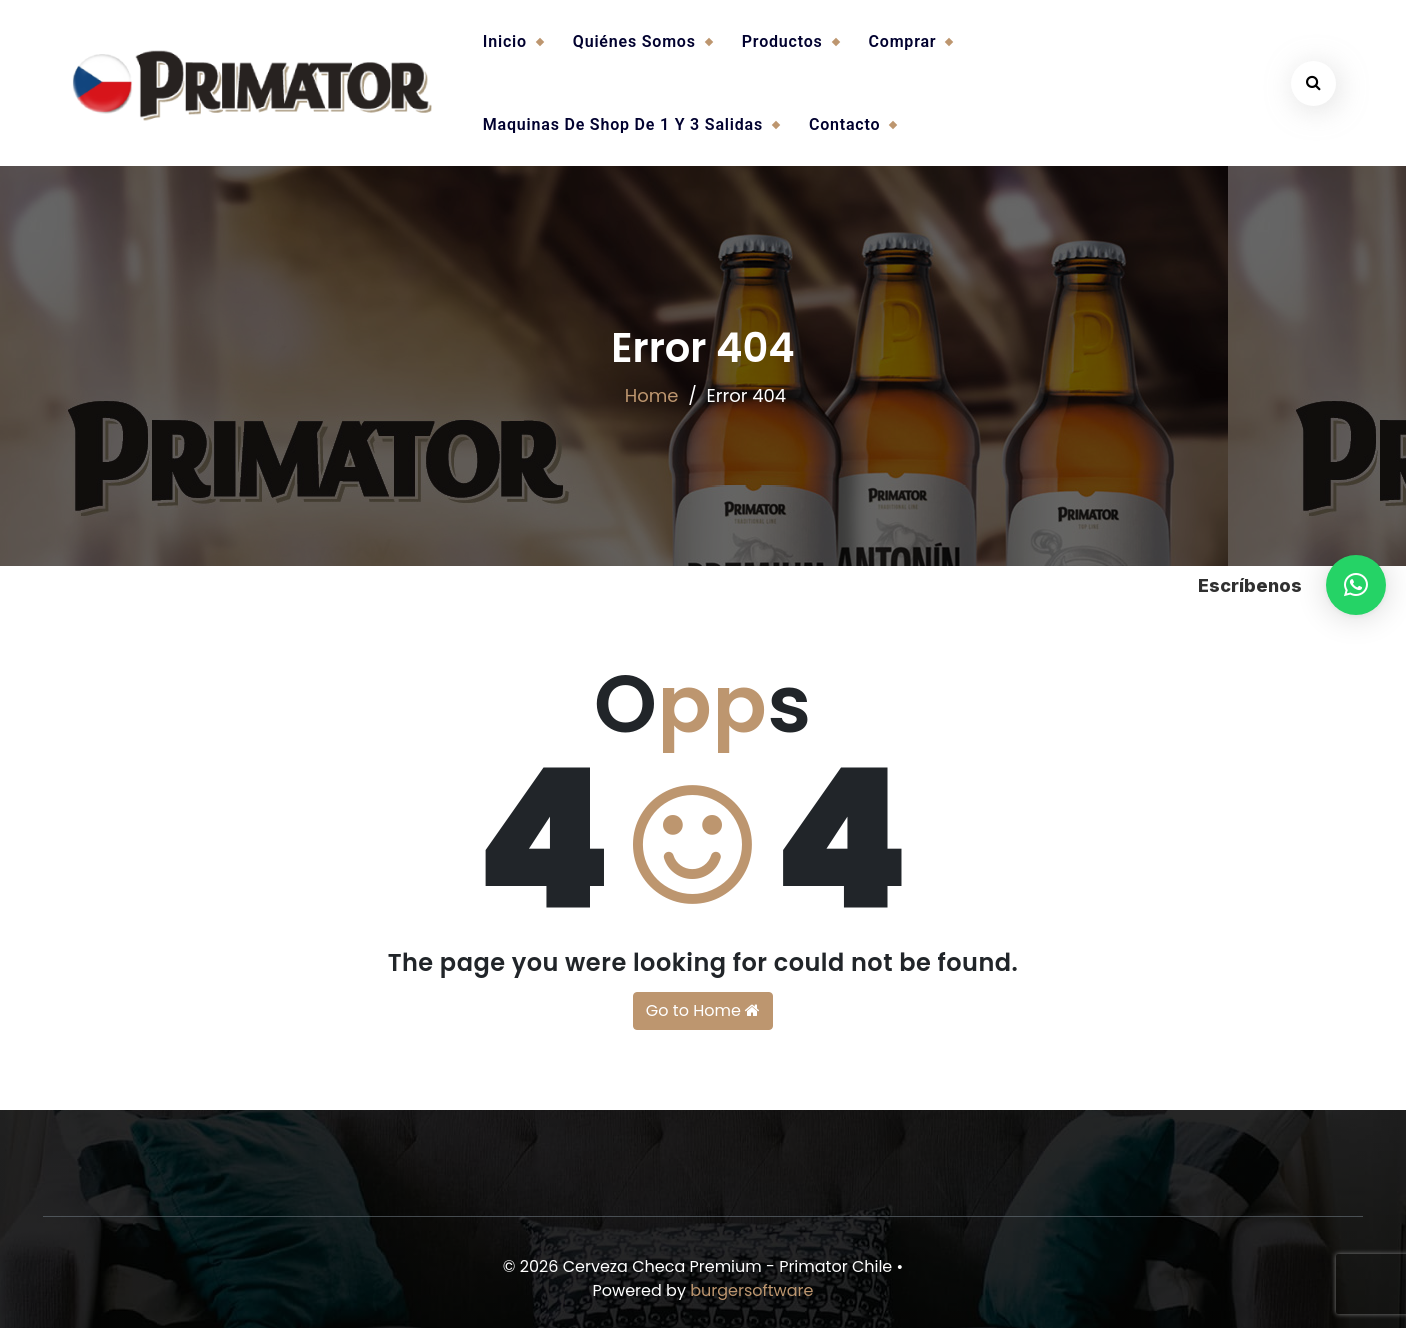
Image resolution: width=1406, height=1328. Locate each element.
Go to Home (703, 1010)
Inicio (505, 41)
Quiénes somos (634, 41)
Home (652, 395)
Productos (782, 41)
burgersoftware (751, 1290)
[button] (1356, 585)
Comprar (903, 41)
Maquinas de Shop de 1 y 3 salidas (623, 124)
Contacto (844, 124)
